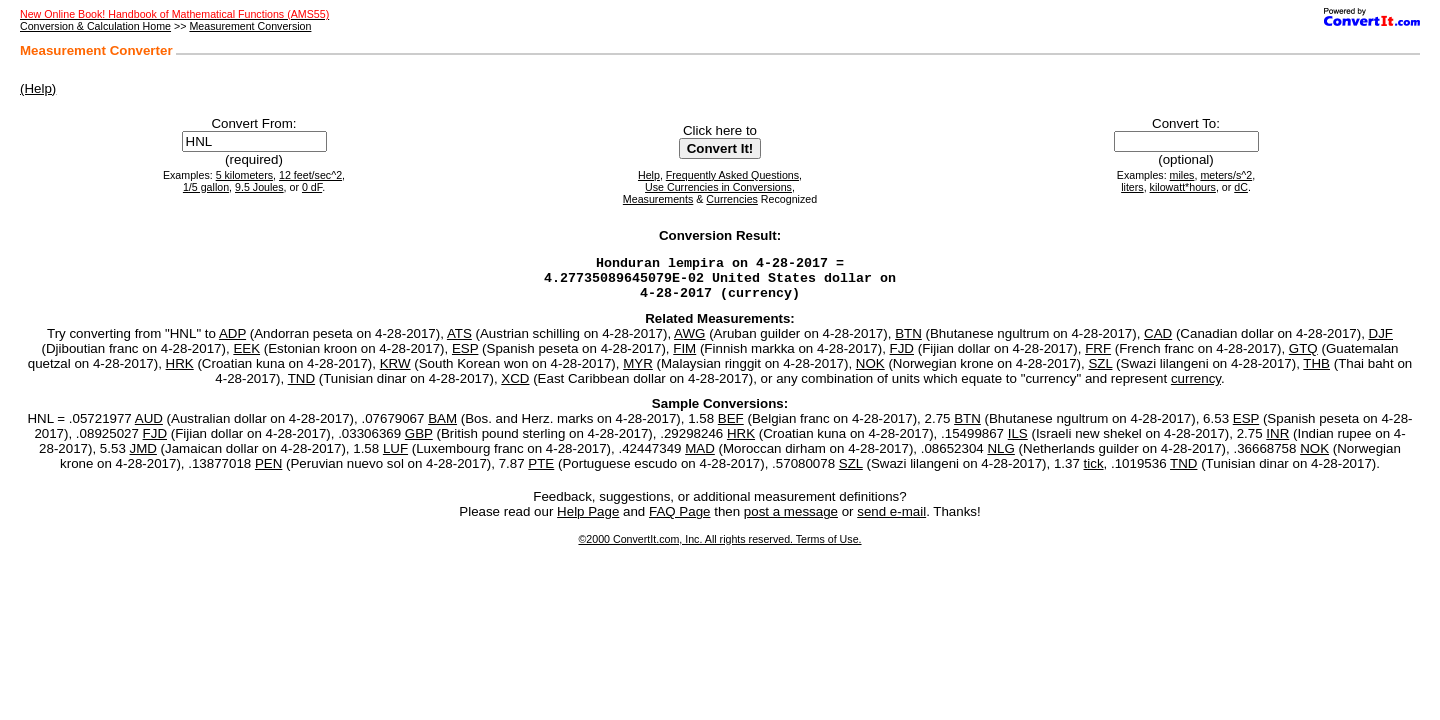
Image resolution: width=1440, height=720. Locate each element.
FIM (684, 357)
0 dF (312, 187)
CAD (1158, 342)
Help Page (588, 520)
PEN (268, 472)
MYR (638, 372)
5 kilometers (244, 175)
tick (1094, 472)
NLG (1000, 457)
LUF (395, 457)
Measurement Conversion (250, 26)
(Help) (38, 88)
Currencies (732, 199)
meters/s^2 (1226, 175)
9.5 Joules (259, 187)
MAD (700, 457)
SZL (1100, 372)
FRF (1098, 357)
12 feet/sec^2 (310, 175)
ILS (1018, 442)
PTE (541, 472)
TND (301, 387)
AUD (149, 427)
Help (649, 175)
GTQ (1303, 357)
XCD (515, 387)
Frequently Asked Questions (732, 175)
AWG (689, 342)
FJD (902, 357)
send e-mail (891, 520)
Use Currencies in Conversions (718, 187)
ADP (232, 342)
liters (1132, 187)
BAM (442, 427)
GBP (419, 442)
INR (1277, 442)
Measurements (658, 199)
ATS (459, 342)
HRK (180, 372)
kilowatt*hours (1183, 187)
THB (1316, 372)
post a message (791, 520)
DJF (1381, 342)
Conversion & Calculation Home (95, 26)
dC (1241, 187)
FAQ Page (680, 520)
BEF (731, 427)
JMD (143, 457)
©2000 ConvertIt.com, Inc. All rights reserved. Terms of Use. (719, 548)
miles (1182, 175)
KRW (395, 372)
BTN (908, 342)
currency (1196, 387)
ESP (465, 357)
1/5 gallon (206, 187)
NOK (870, 372)
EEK (246, 357)
